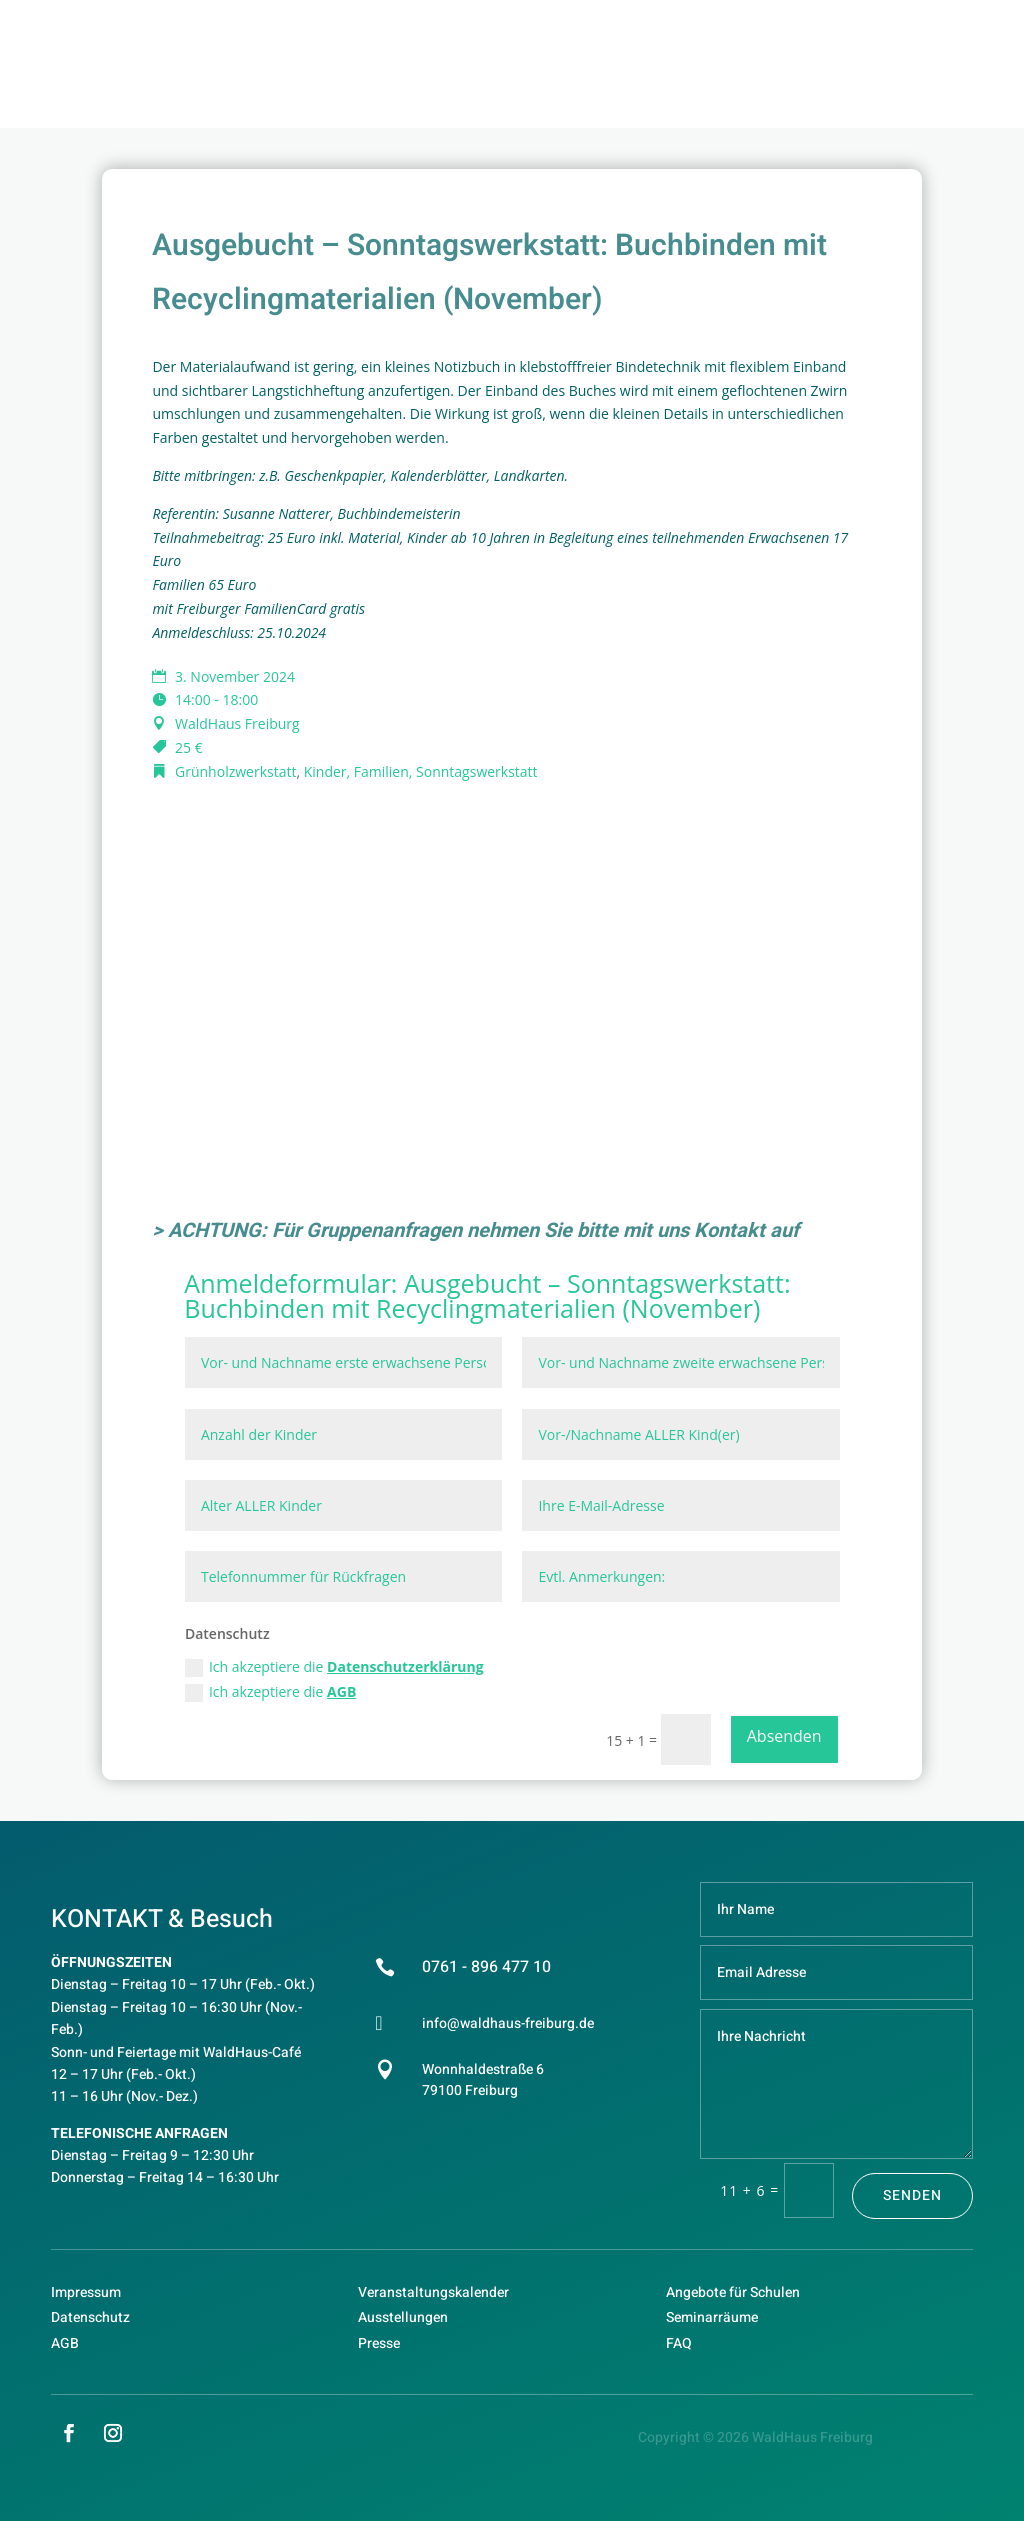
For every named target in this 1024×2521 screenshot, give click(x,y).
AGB (341, 1691)
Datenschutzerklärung (405, 1666)
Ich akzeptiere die (334, 1667)
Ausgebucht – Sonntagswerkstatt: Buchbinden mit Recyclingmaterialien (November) (487, 1295)
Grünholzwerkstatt (235, 771)
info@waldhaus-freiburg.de (508, 2023)
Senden (912, 2195)
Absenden (784, 1736)
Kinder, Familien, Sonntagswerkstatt (421, 771)
